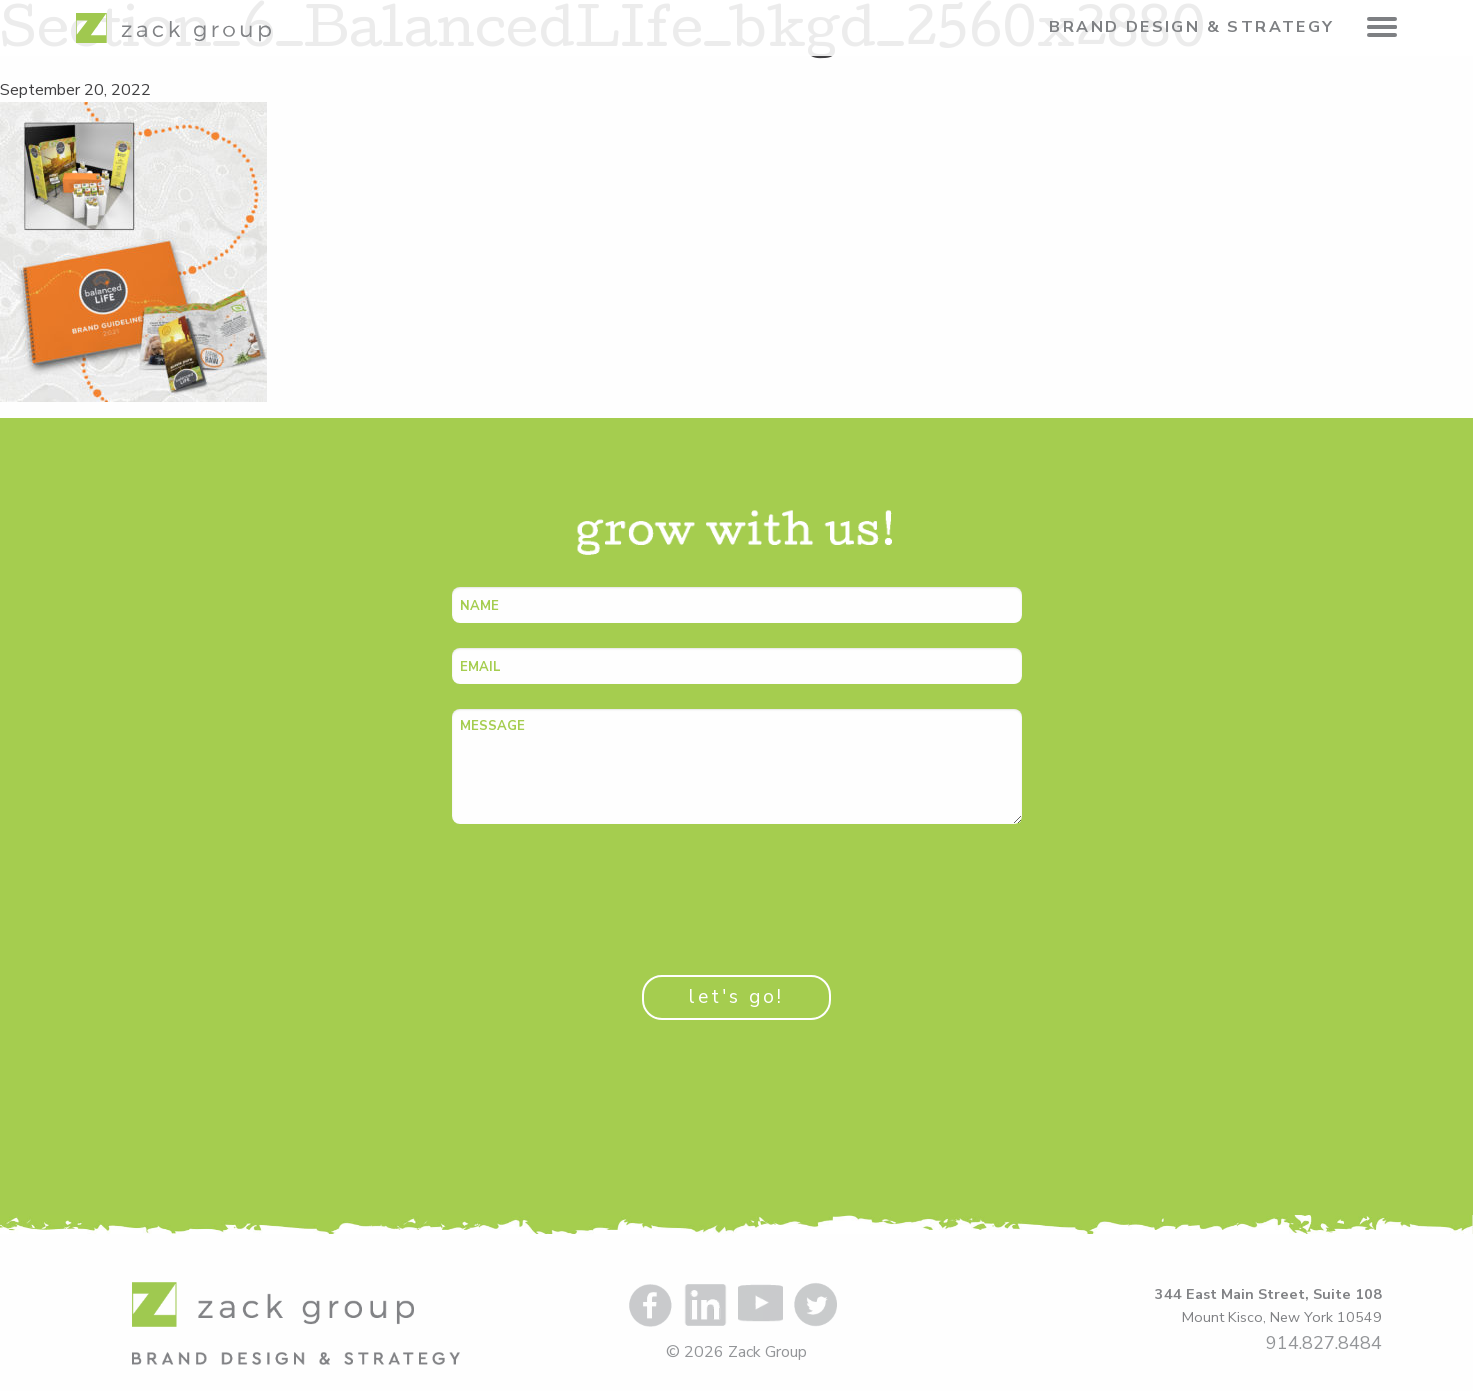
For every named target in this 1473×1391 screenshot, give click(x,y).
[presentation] (604, 888)
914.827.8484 (1324, 1343)
